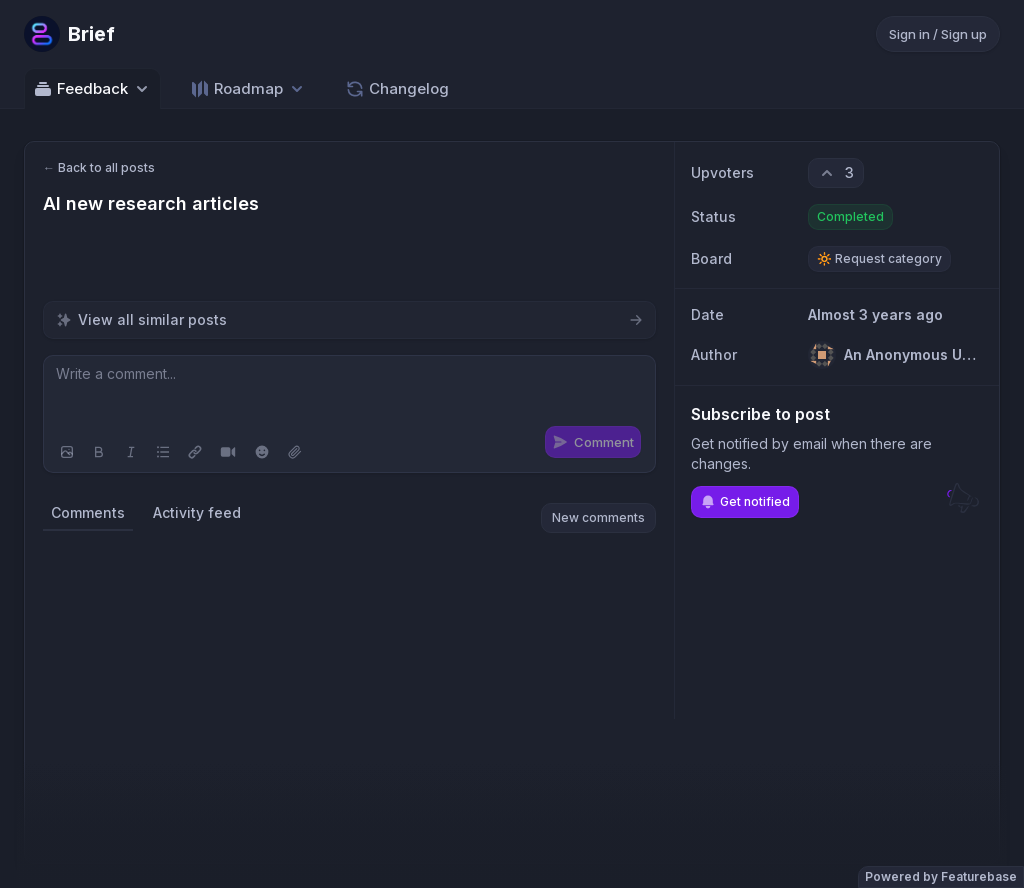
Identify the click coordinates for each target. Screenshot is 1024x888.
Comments (88, 512)
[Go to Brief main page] (69, 34)
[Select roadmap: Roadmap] (248, 88)
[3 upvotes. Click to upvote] (836, 173)
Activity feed (197, 512)
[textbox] (349, 394)
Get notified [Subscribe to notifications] (745, 502)
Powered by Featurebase (941, 876)
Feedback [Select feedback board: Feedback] (92, 89)
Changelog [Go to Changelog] (397, 89)
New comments (598, 517)
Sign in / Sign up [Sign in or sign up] (938, 34)
